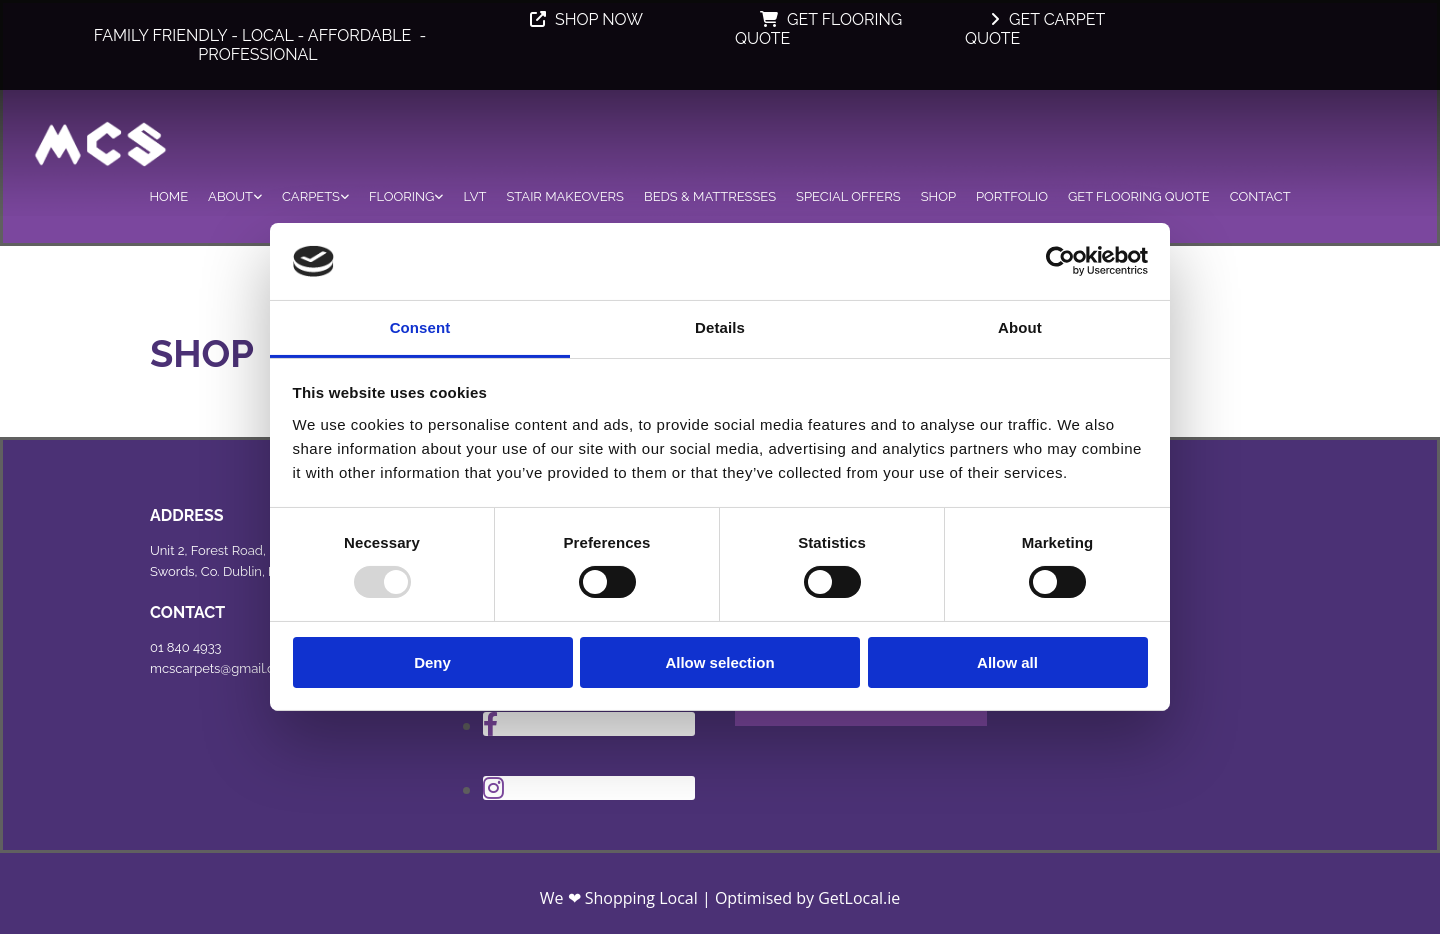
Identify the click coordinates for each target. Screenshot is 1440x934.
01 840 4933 (186, 647)
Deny (432, 662)
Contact (1260, 196)
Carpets (311, 196)
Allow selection (719, 662)
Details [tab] (720, 327)
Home (168, 196)
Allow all (1007, 662)
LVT (474, 196)
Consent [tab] (420, 327)
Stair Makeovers (565, 196)
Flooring (401, 196)
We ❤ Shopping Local (619, 898)
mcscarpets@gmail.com (222, 668)
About (230, 196)
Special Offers (848, 196)
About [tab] (1020, 327)
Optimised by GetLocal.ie (807, 898)
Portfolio (1012, 196)
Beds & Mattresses (710, 196)
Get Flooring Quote (1139, 196)
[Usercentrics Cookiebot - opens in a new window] (1060, 261)
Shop (938, 196)
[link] (235, 194)
